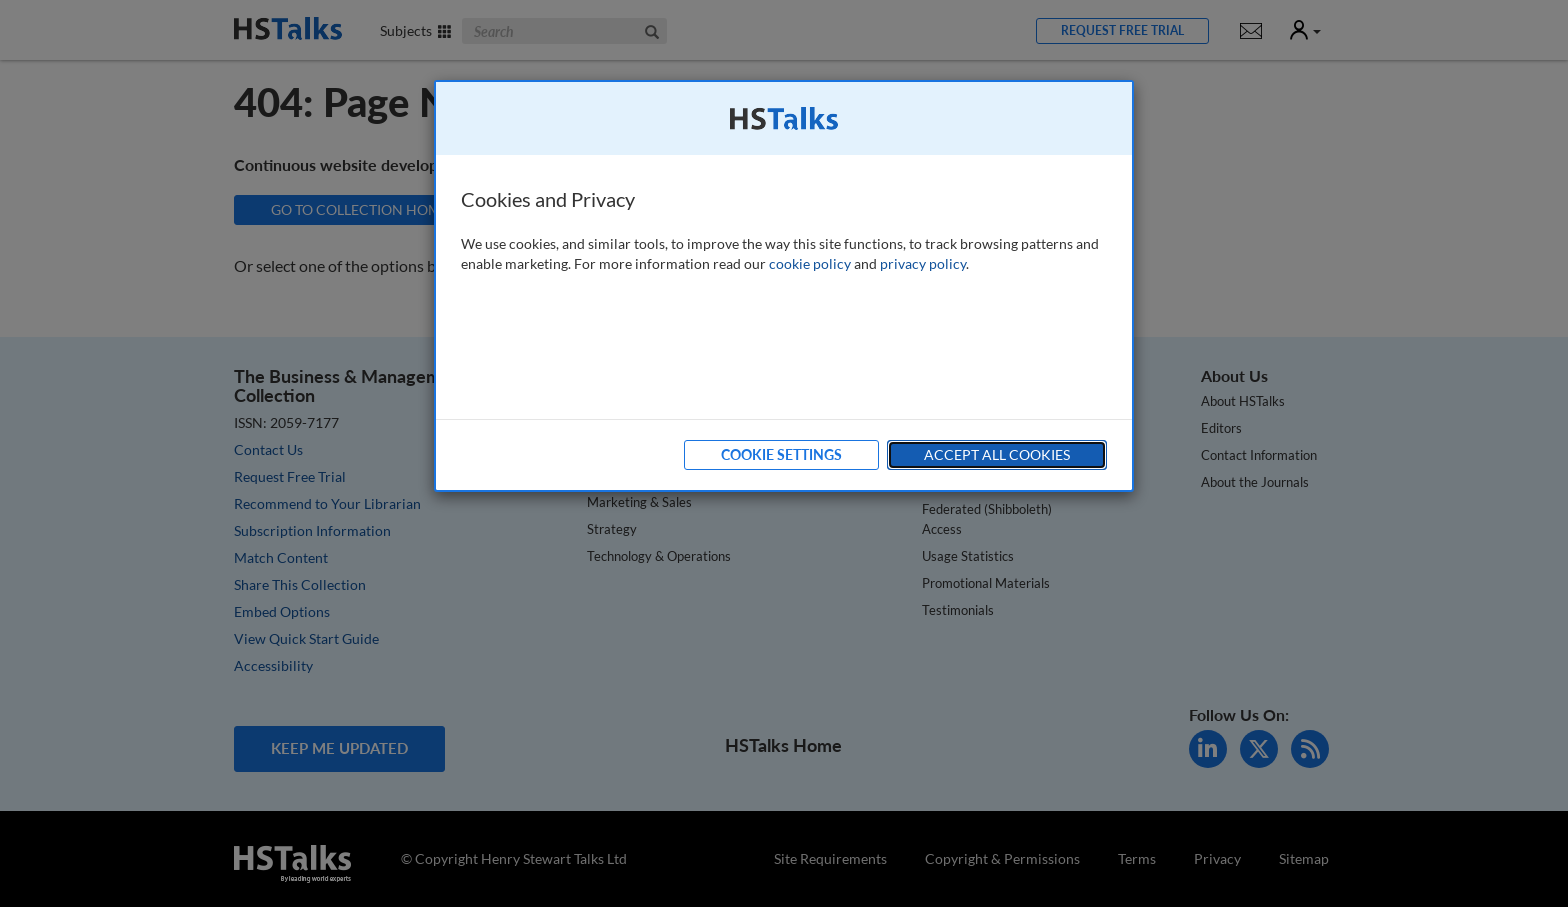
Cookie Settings (781, 454)
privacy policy (923, 263)
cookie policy (810, 263)
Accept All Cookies (997, 454)
